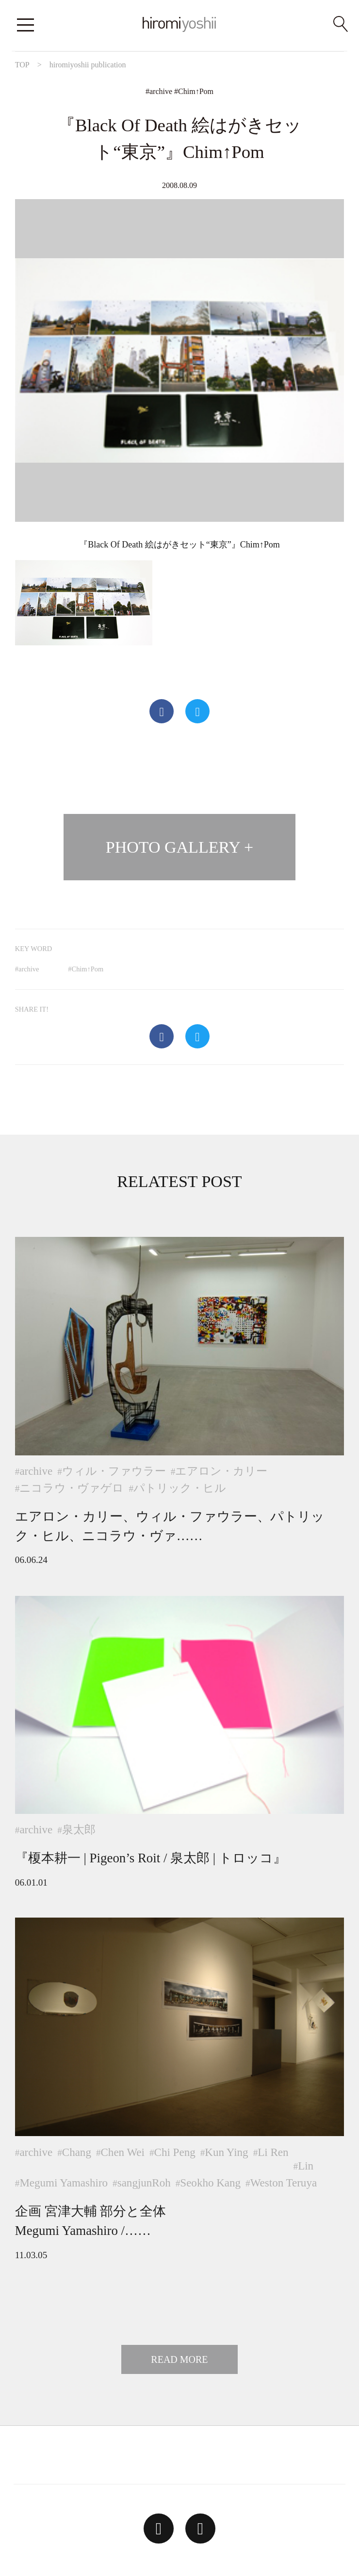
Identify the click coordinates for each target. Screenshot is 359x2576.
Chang (76, 2152)
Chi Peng (175, 2152)
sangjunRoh (144, 2182)
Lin (305, 2165)
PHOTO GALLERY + (179, 847)
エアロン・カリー (221, 1471)
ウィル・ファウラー (114, 1471)
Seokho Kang (210, 2182)
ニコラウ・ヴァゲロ (71, 1488)
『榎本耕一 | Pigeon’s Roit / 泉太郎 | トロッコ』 (150, 1858)
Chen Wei (123, 2152)
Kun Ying (226, 2152)
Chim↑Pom (195, 91)
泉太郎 (79, 1829)
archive (160, 91)
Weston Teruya (283, 2182)
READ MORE (179, 2359)
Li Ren (273, 2152)
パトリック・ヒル (179, 1488)
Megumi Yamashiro (63, 2182)
